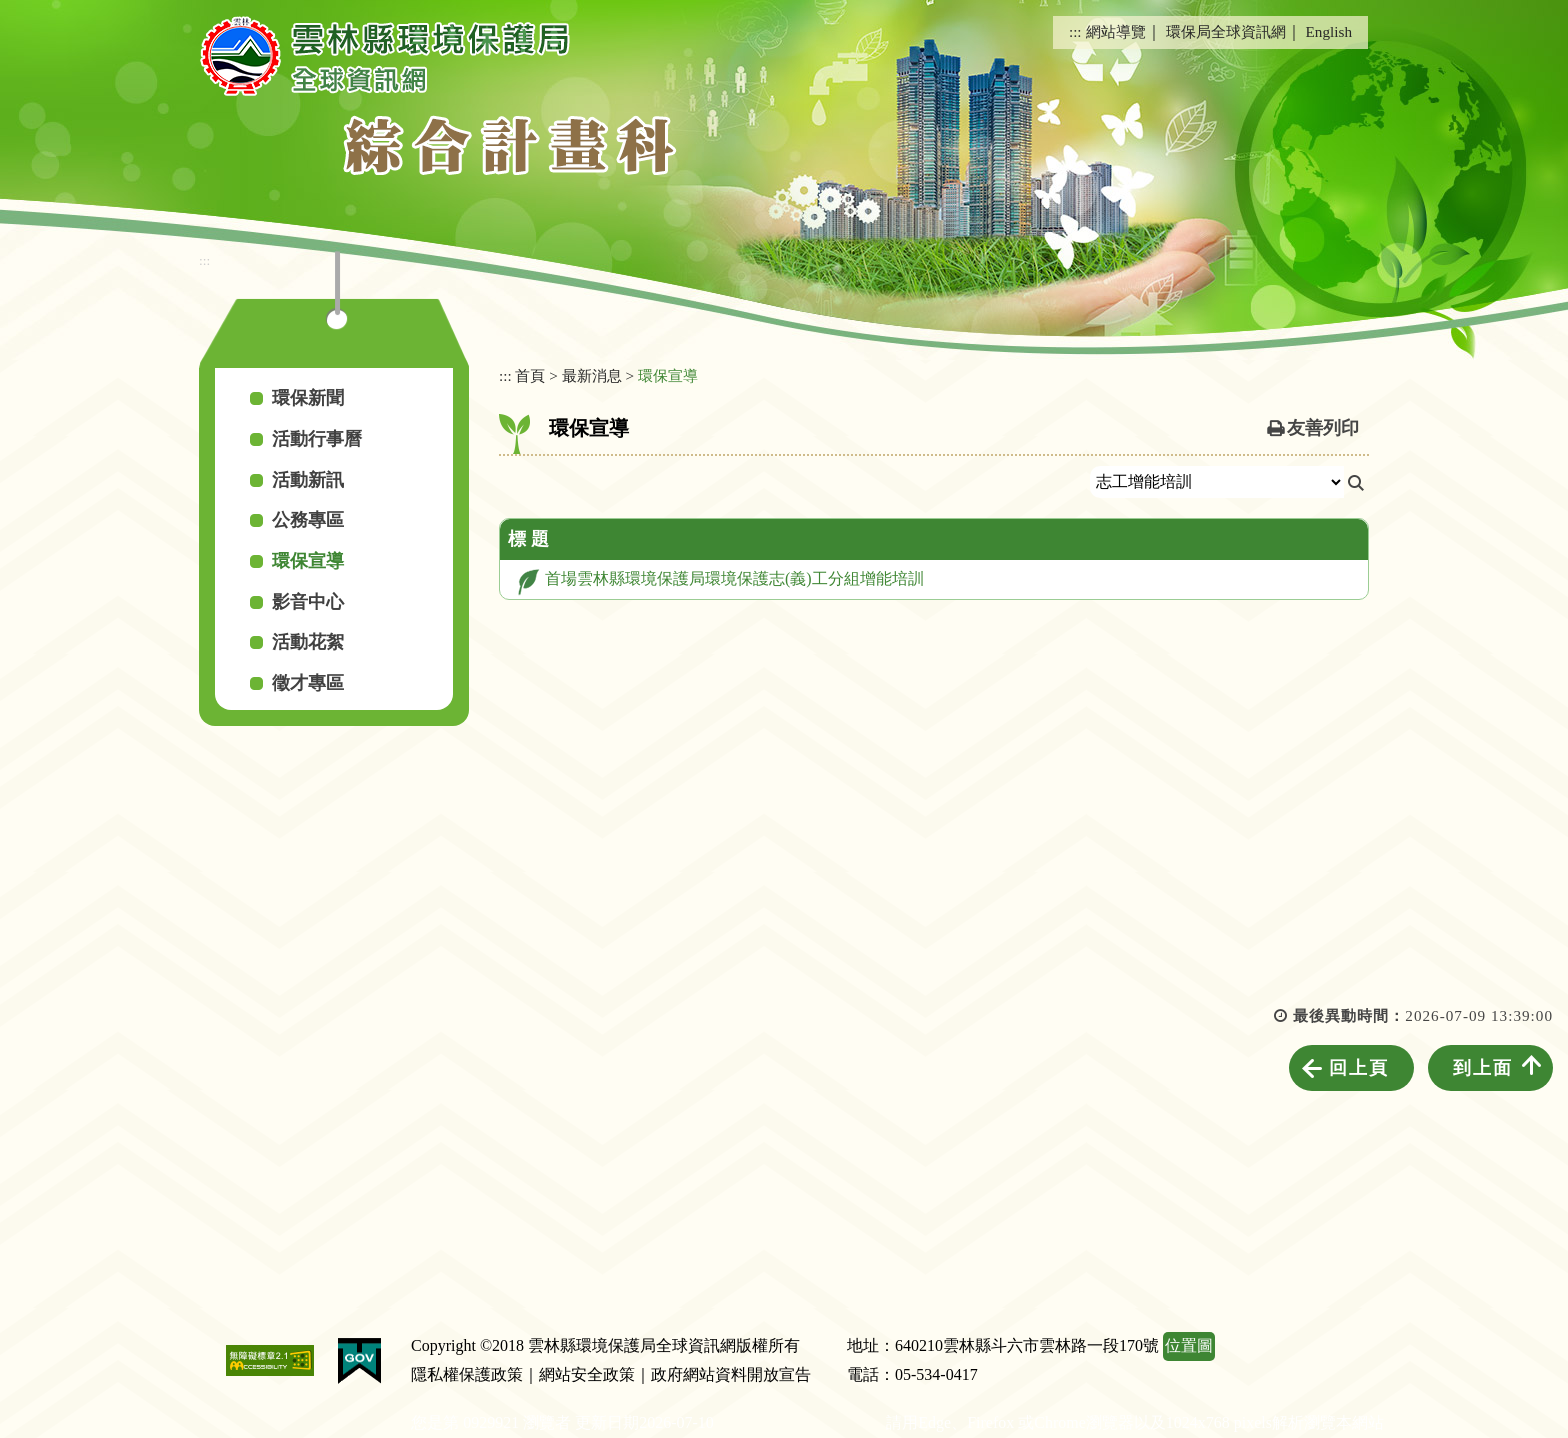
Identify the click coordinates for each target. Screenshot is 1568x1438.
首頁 (530, 375)
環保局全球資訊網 (1226, 31)
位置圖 (1189, 1345)
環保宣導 (308, 561)
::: (1075, 31)
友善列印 (1323, 428)
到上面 (1483, 1068)
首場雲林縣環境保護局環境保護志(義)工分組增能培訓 (734, 578)
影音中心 (308, 602)
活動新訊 (308, 480)
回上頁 (1359, 1068)
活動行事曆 (317, 439)
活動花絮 (308, 642)
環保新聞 (308, 398)
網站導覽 (1116, 31)
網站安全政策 (587, 1374)
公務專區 (308, 520)
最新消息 (592, 375)
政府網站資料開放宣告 (731, 1374)
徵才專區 (308, 683)
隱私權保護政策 (467, 1374)
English (1329, 31)
